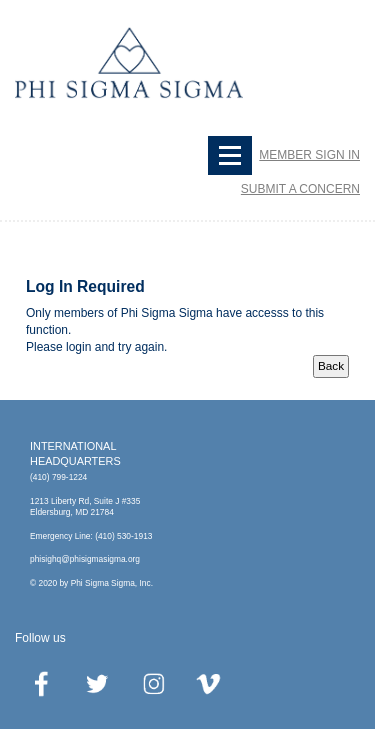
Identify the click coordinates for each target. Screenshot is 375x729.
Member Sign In (309, 155)
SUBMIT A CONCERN (300, 189)
